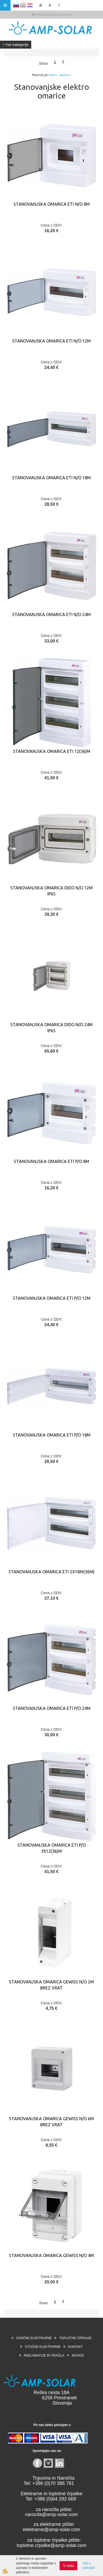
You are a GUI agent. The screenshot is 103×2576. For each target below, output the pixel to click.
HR (30, 5)
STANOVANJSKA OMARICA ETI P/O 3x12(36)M (51, 1848)
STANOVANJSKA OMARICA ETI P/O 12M (52, 1298)
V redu (68, 2566)
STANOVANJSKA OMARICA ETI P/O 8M (51, 1161)
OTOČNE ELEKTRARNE (42, 2347)
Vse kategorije (16, 45)
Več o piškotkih (89, 2565)
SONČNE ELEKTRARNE (34, 2338)
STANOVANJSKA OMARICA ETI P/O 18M (52, 1435)
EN (23, 5)
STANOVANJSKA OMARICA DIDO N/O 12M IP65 (51, 890)
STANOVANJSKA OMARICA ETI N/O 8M (52, 204)
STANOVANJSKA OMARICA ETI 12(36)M (51, 751)
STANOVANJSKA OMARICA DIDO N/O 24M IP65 (51, 1027)
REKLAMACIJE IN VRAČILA (44, 2355)
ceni (52, 75)
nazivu (65, 75)
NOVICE (78, 2355)
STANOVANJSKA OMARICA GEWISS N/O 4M (51, 2255)
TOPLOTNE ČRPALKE (75, 2338)
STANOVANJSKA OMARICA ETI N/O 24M (51, 614)
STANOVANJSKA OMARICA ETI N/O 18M (51, 477)
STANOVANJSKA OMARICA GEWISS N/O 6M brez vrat (51, 2121)
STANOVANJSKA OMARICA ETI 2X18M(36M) (51, 1571)
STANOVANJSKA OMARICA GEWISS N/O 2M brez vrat (51, 1984)
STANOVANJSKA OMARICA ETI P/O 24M (52, 1708)
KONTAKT (75, 2347)
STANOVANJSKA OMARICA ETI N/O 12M (51, 341)
